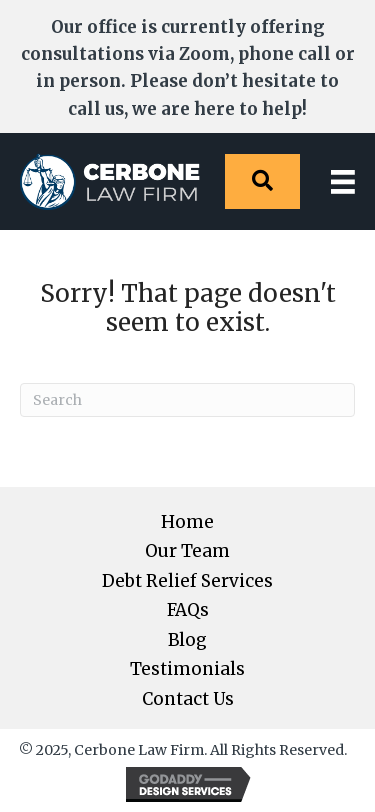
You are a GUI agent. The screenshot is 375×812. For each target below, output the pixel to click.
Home (187, 522)
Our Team (187, 551)
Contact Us (188, 699)
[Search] (187, 400)
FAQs (188, 610)
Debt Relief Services (187, 581)
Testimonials (187, 669)
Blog (187, 640)
